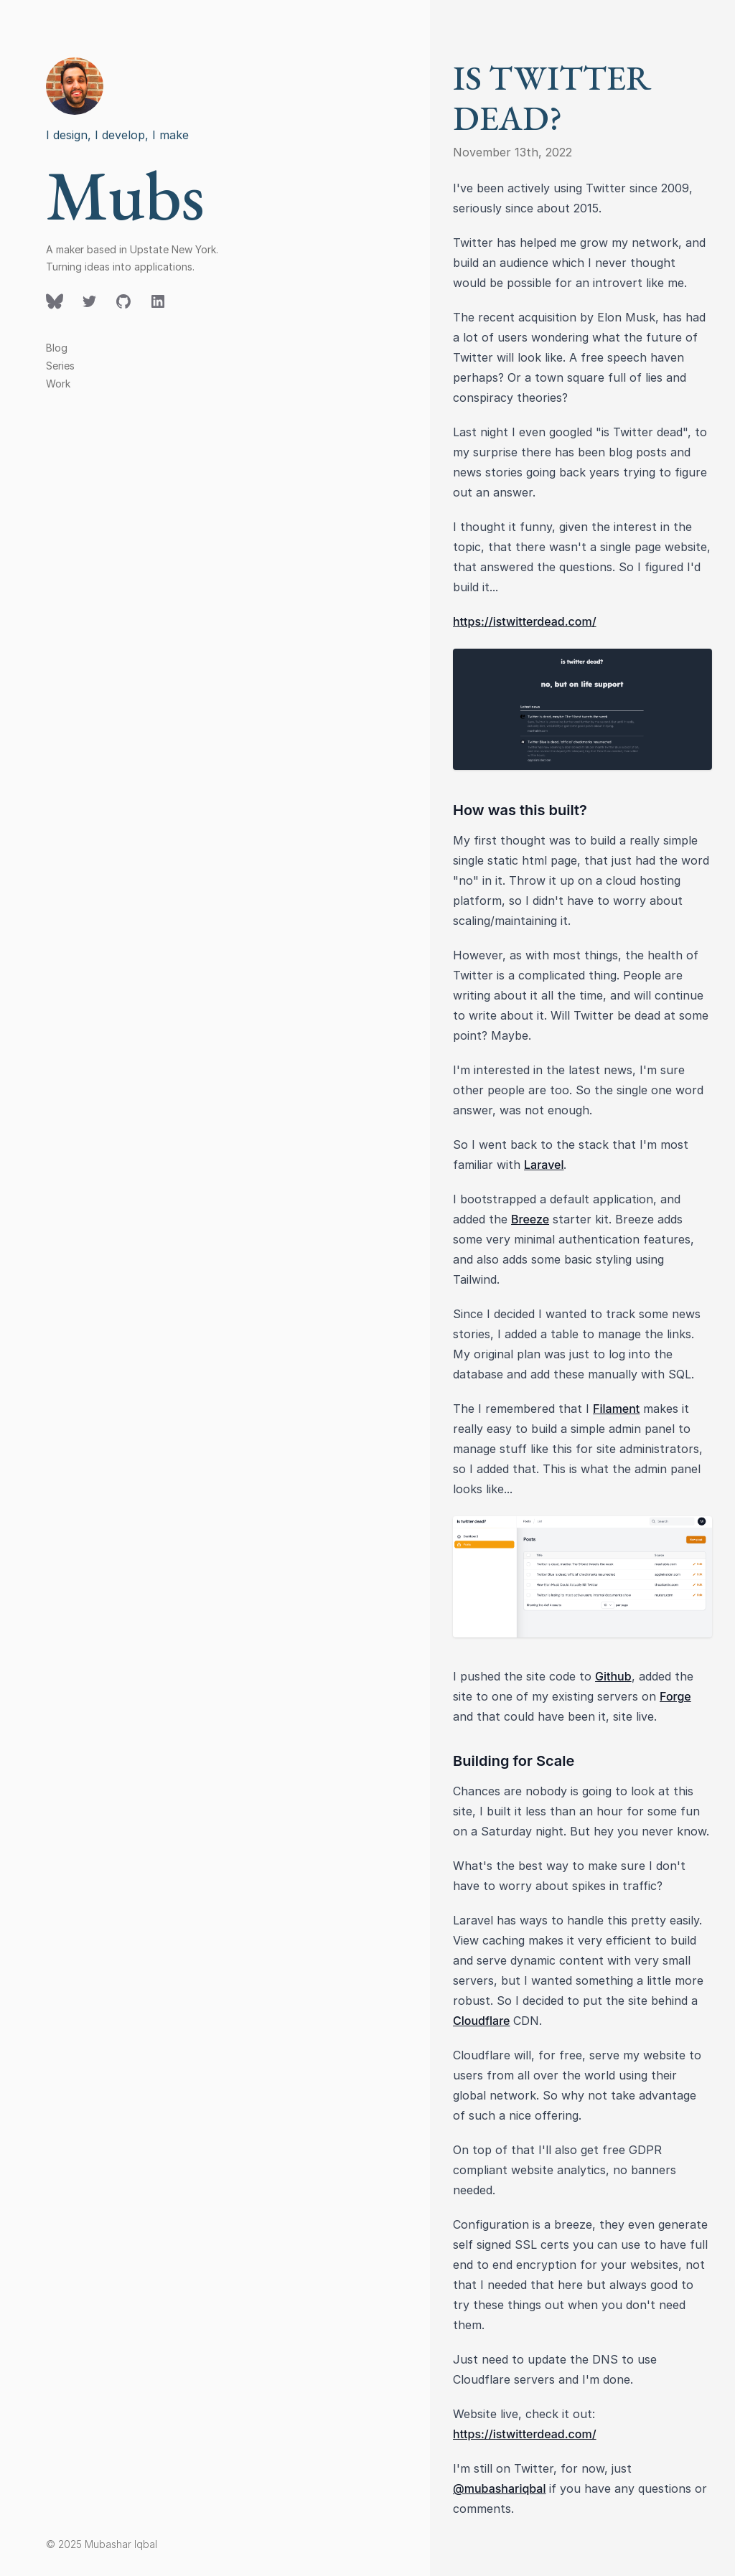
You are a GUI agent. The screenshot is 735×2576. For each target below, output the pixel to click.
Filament (616, 1408)
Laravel (543, 1164)
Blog (56, 348)
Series (60, 365)
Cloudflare (481, 2020)
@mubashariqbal (499, 2488)
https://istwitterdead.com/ (524, 621)
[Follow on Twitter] (54, 301)
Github (613, 1676)
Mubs (125, 195)
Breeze (530, 1219)
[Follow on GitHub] (123, 301)
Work (58, 383)
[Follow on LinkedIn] (157, 301)
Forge (675, 1696)
